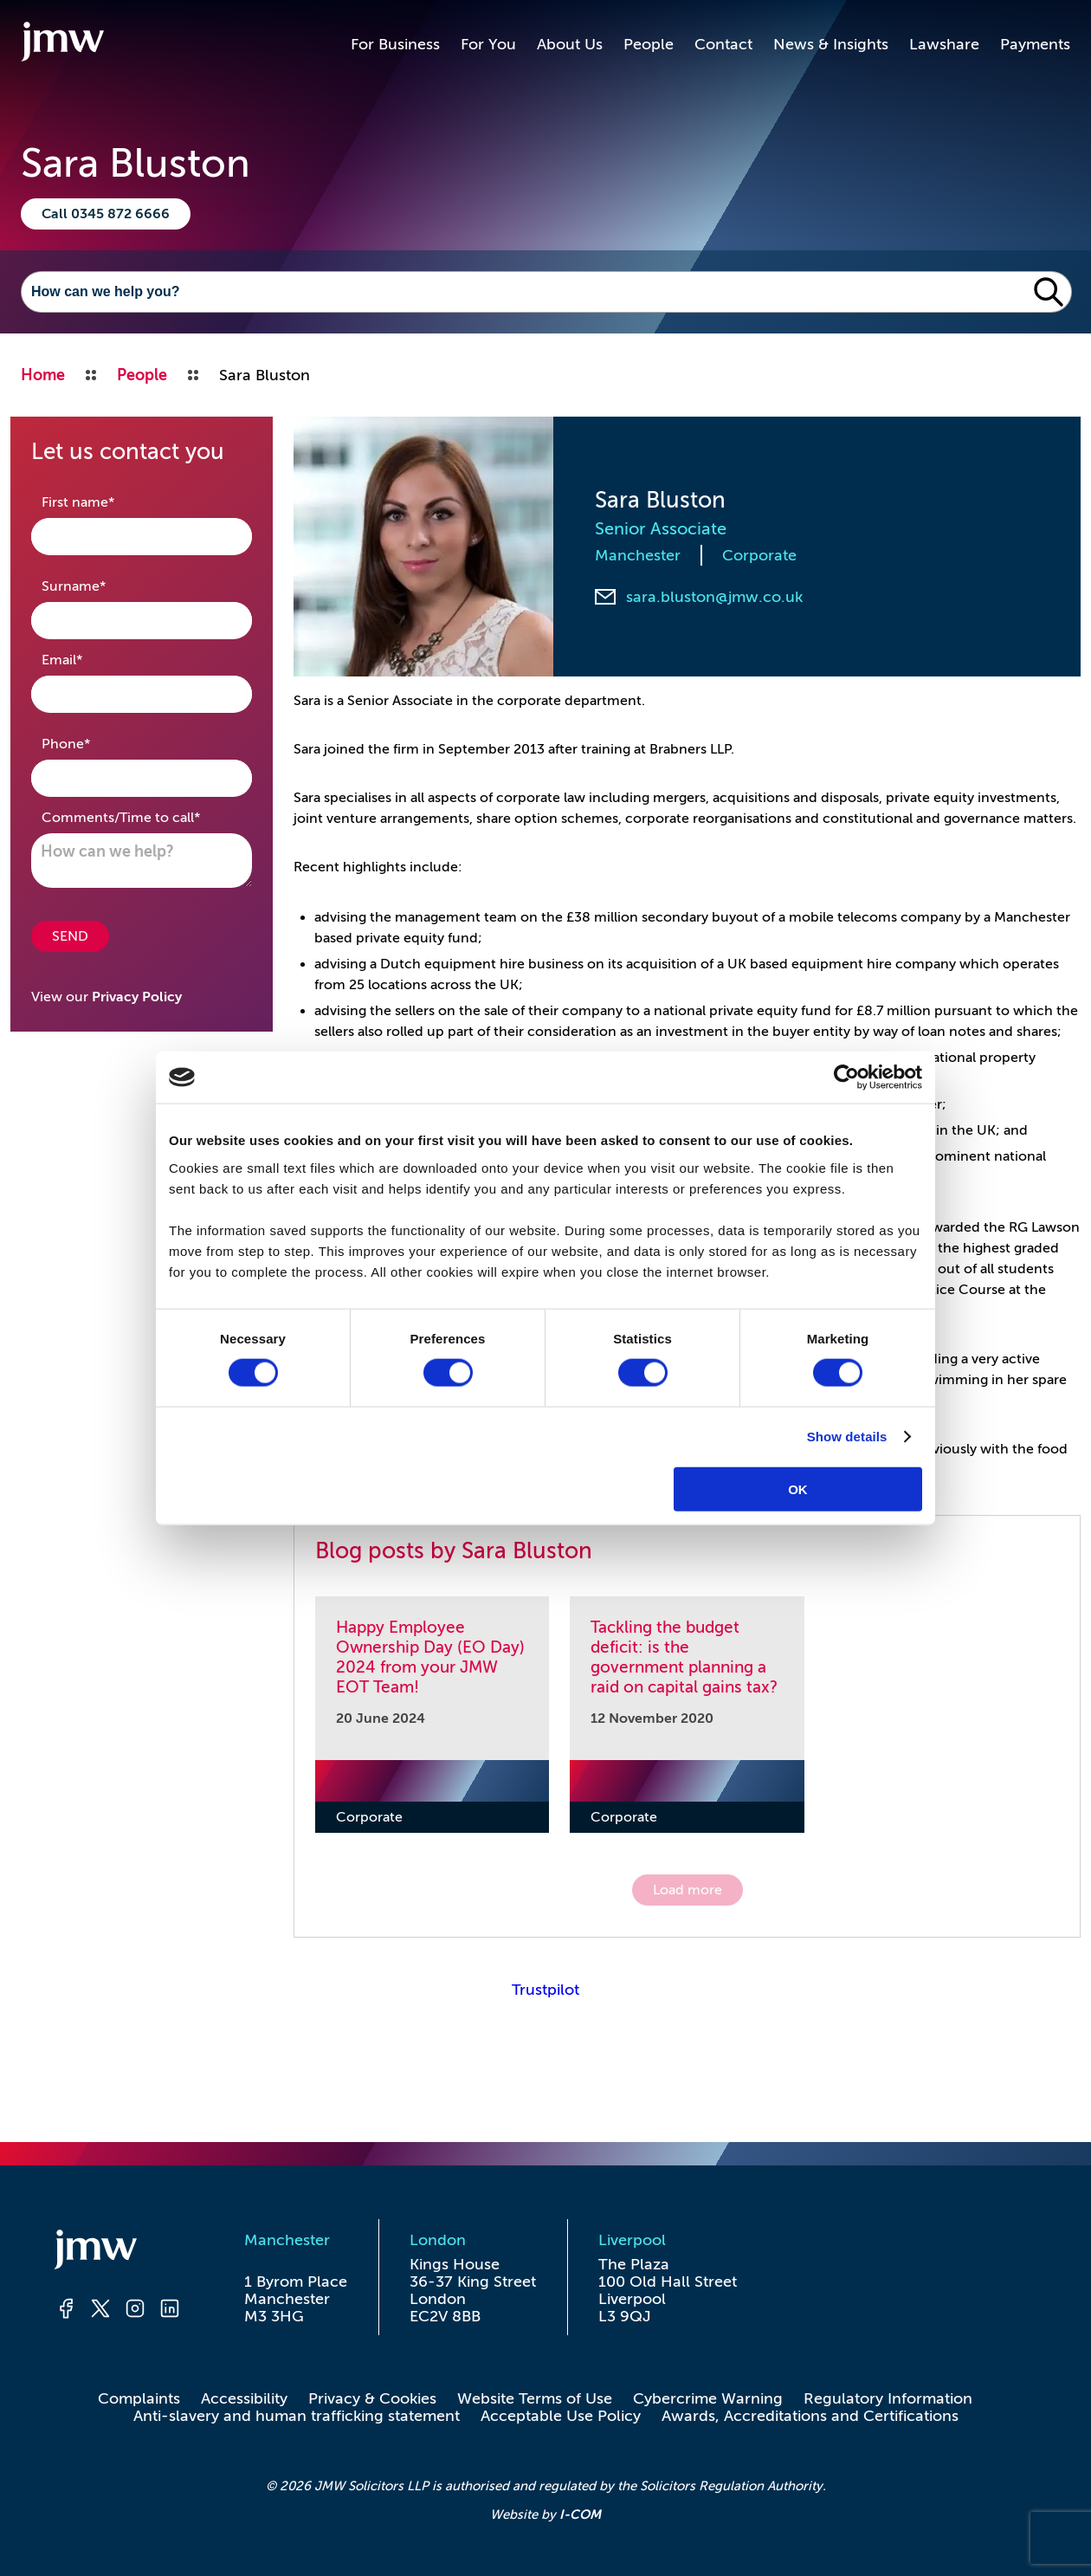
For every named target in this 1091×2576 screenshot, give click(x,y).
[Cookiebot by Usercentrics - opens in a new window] (846, 1078)
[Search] (524, 292)
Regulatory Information (888, 2398)
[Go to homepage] (62, 44)
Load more (687, 1890)
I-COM (580, 2514)
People (648, 44)
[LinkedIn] (170, 2311)
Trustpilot (545, 1989)
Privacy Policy (137, 997)
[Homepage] (118, 2252)
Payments (1035, 44)
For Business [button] (395, 44)
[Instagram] (135, 2311)
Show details (847, 1436)
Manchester (638, 555)
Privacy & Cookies (372, 2398)
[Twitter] (100, 2311)
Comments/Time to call (142, 816)
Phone (93, 743)
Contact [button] (723, 44)
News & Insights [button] (830, 44)
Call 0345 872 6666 (106, 214)
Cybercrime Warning (708, 2398)
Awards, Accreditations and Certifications (810, 2415)
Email (89, 659)
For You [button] (488, 44)
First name (105, 501)
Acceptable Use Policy (561, 2415)
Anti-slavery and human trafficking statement (296, 2415)
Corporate (759, 555)
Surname (101, 585)
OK (798, 1488)
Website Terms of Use (534, 2398)
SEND (70, 936)
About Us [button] (570, 44)
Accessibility (244, 2398)
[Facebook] (66, 2311)
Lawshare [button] (944, 44)
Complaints (139, 2398)
